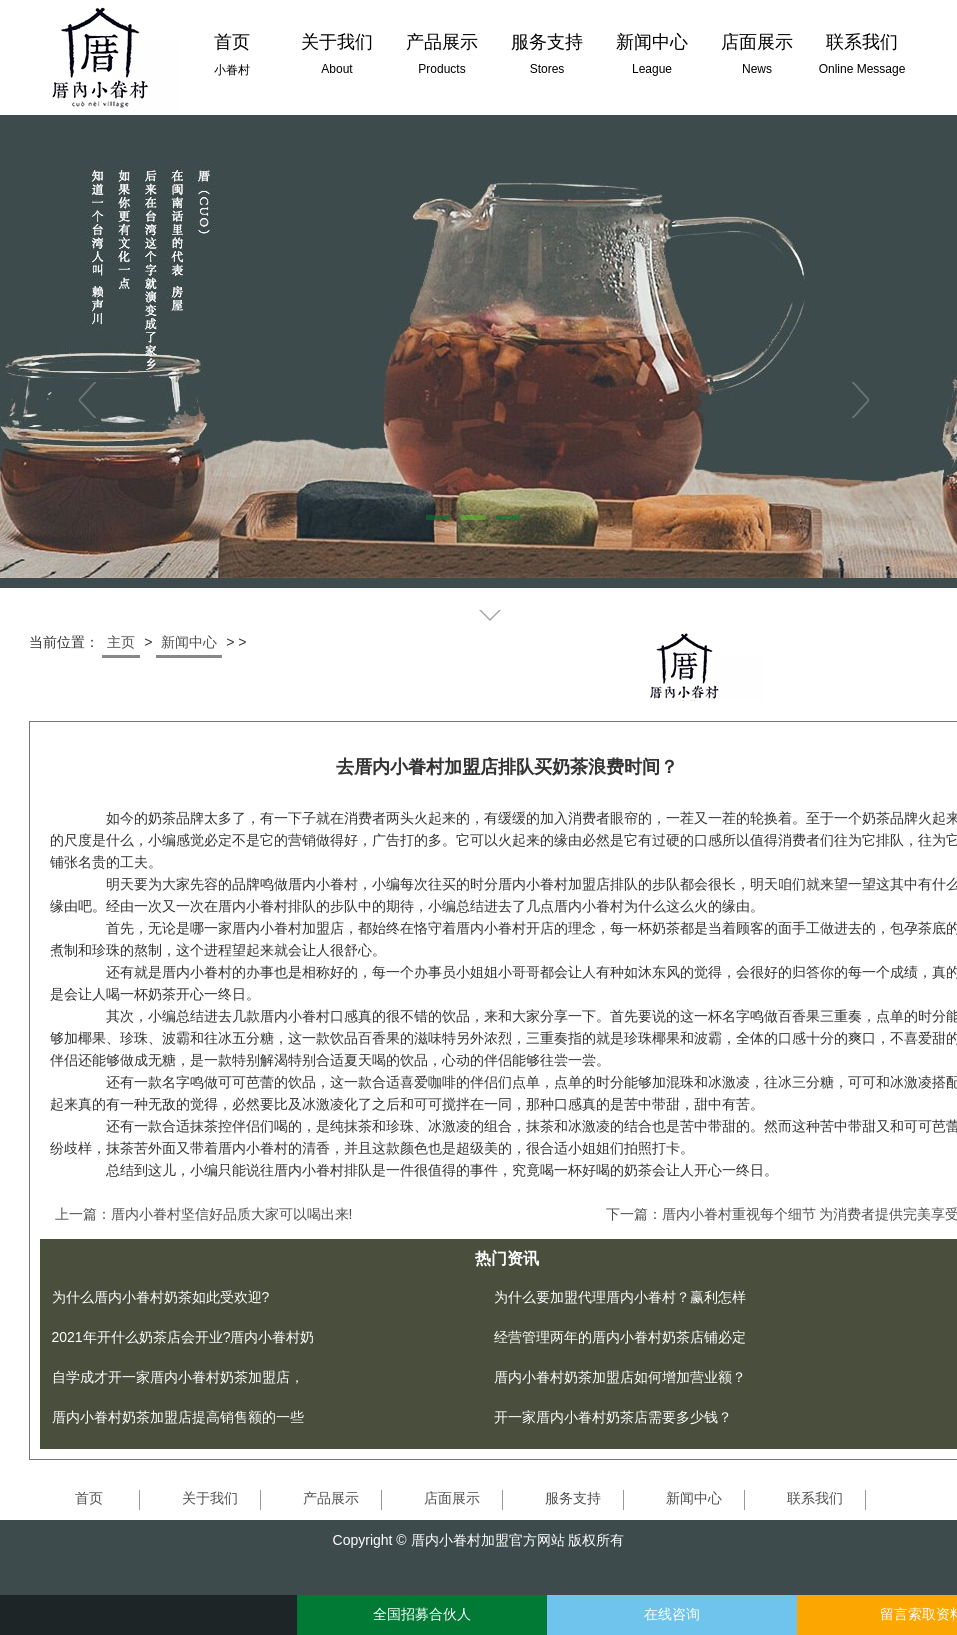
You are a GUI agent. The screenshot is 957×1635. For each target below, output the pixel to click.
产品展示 (331, 1498)
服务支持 (573, 1498)
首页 (89, 1498)
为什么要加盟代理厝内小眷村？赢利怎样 (620, 1297)
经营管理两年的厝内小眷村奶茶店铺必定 (620, 1337)
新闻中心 (189, 642)
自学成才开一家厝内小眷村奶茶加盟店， (178, 1377)
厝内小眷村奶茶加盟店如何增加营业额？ (620, 1377)
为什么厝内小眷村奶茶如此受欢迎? (161, 1297)
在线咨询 (672, 1614)
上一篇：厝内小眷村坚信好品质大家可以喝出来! (204, 1214)
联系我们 (815, 1498)
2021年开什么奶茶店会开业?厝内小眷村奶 (183, 1337)
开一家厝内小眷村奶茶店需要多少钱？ (613, 1417)
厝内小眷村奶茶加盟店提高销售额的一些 (178, 1417)
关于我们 (210, 1498)
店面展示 (452, 1498)
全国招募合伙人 (422, 1614)
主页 (121, 642)
